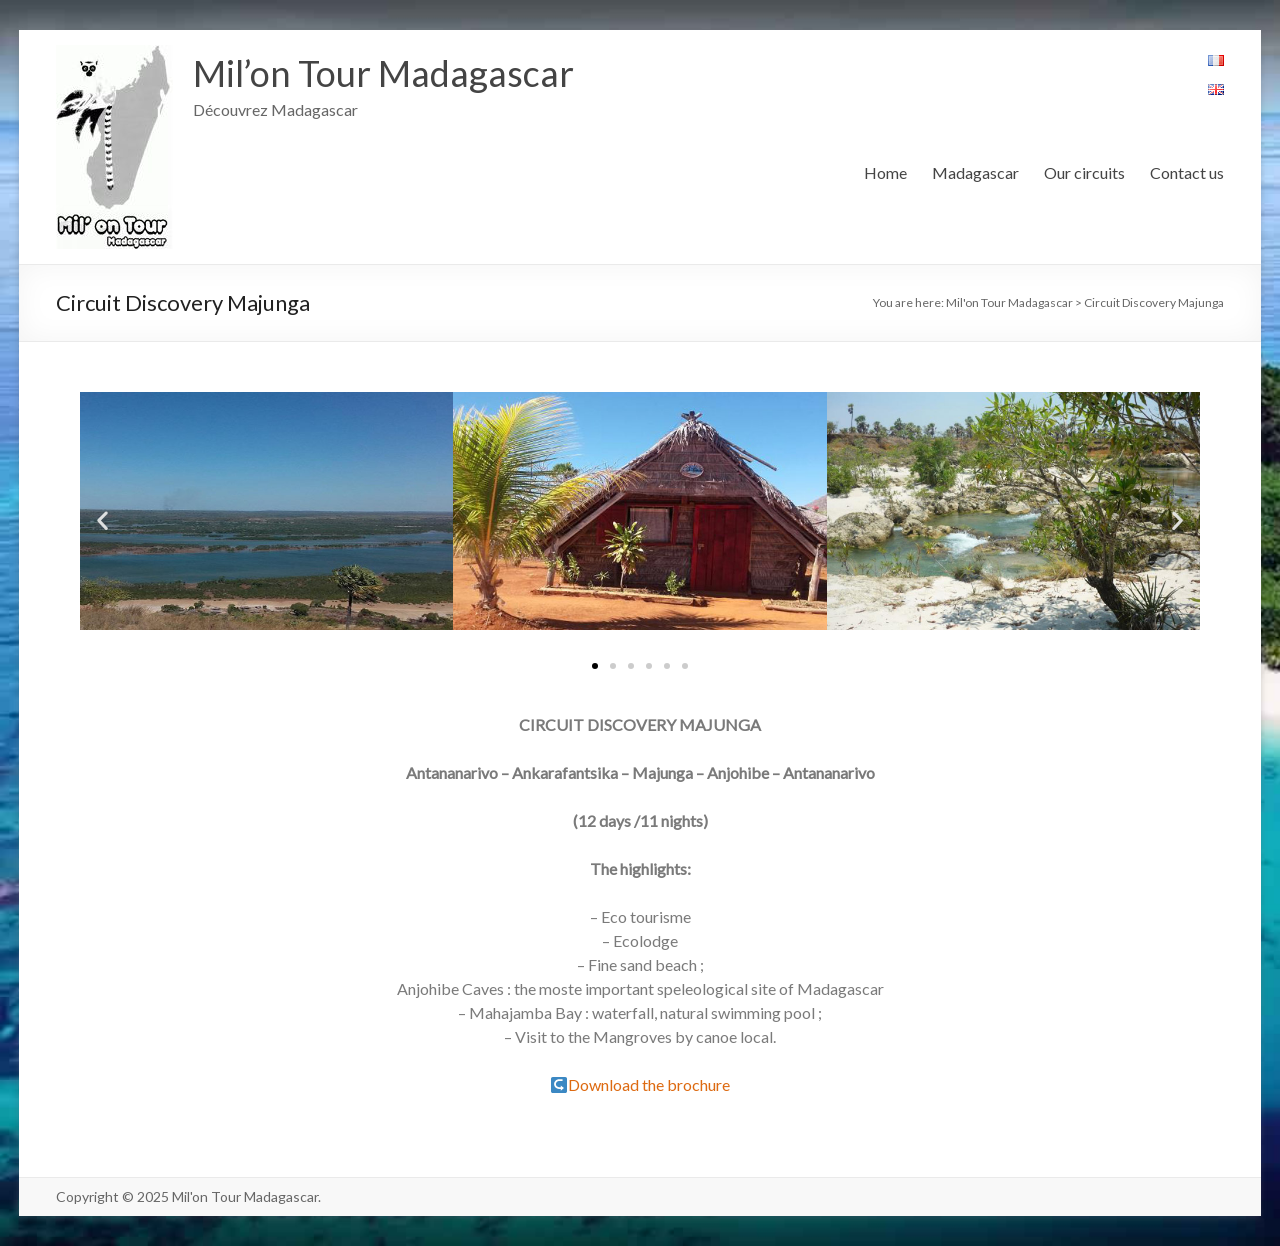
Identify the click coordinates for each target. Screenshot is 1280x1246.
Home (885, 172)
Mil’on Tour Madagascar (383, 73)
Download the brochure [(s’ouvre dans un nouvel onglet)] (649, 1084)
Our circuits (1084, 172)
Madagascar (975, 172)
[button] (595, 666)
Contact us (1187, 172)
